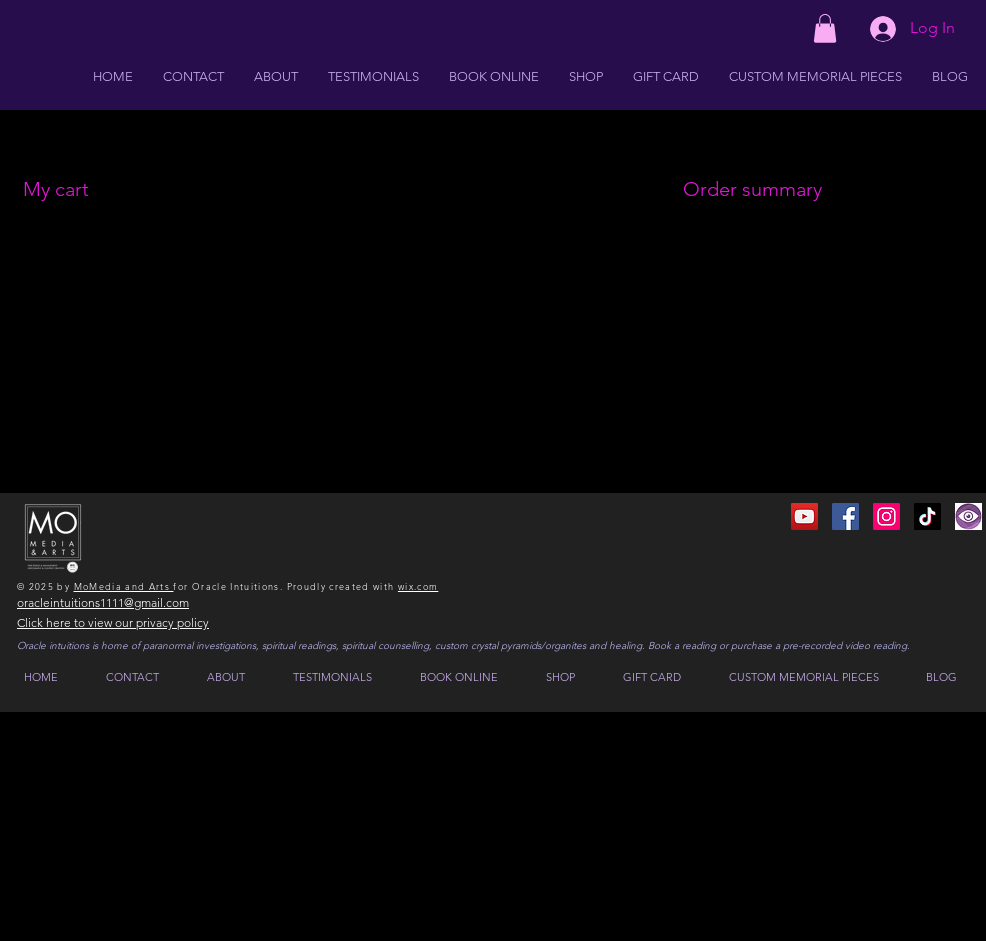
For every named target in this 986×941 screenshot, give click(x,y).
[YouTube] (804, 516)
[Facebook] (845, 516)
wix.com (418, 586)
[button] (825, 28)
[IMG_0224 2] (968, 516)
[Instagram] (886, 516)
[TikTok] (927, 516)
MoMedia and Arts (124, 586)
